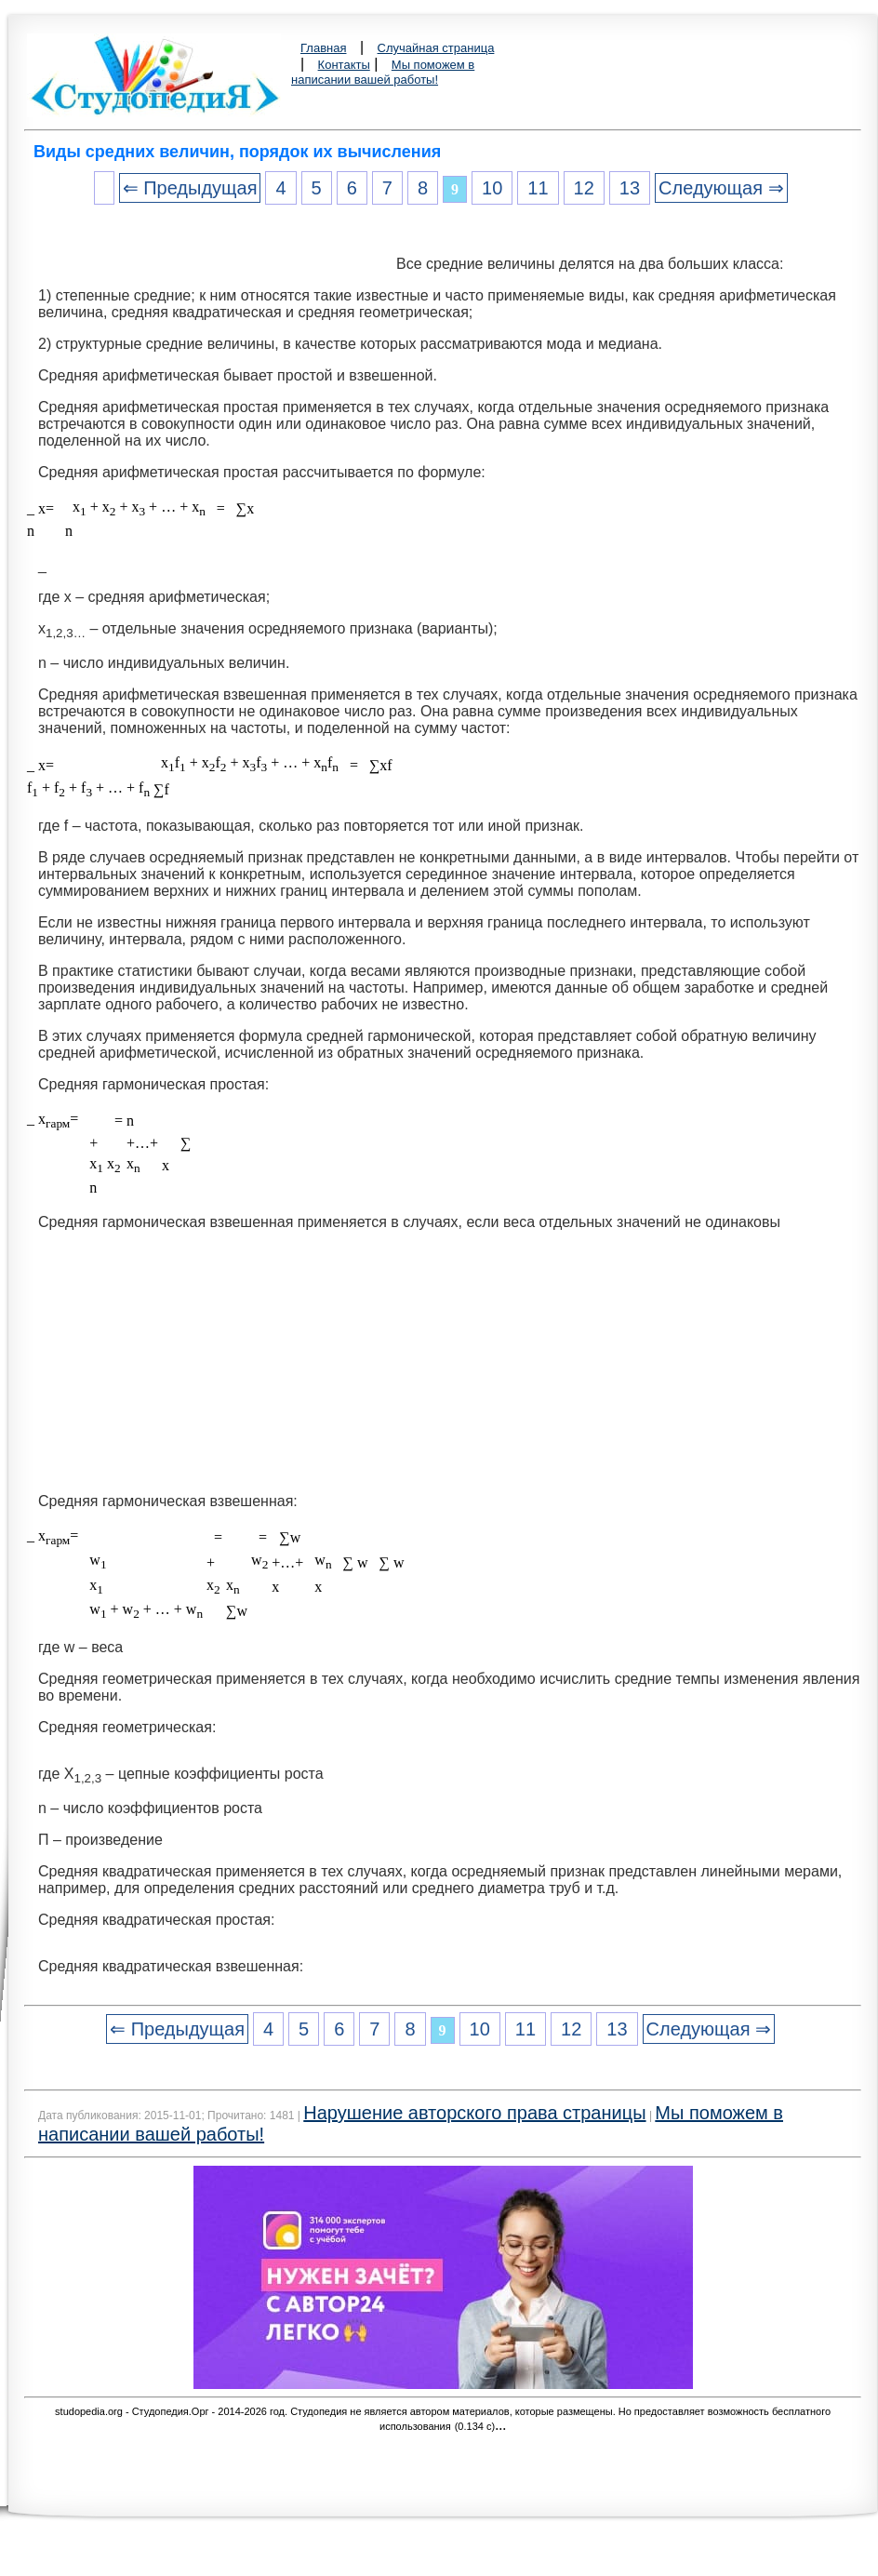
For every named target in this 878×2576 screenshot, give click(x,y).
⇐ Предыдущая (190, 188)
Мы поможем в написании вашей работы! (382, 72)
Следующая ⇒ (720, 188)
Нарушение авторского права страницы (474, 2112)
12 (584, 188)
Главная (323, 48)
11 (537, 188)
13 (629, 188)
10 (492, 188)
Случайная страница (436, 48)
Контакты (344, 65)
